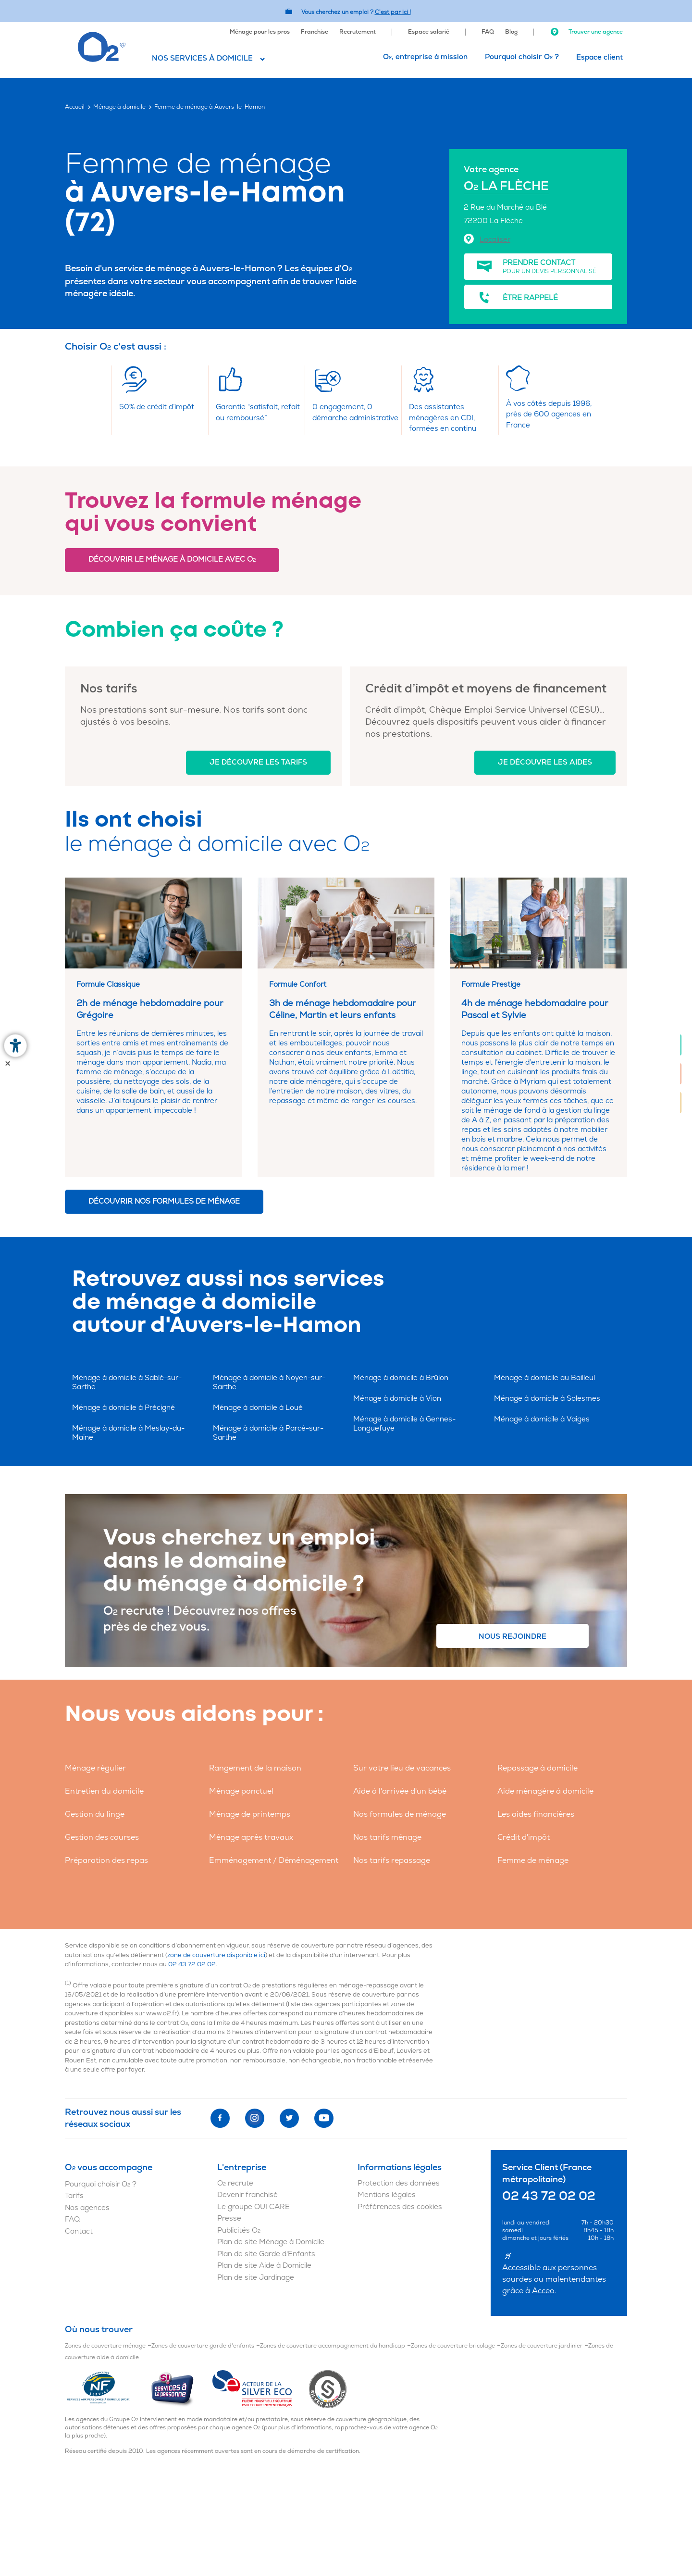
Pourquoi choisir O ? (522, 57)
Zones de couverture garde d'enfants (202, 2346)
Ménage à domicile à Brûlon (400, 1377)
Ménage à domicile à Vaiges (542, 1419)
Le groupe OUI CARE (253, 2207)
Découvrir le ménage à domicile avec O (172, 559)
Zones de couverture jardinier (541, 2346)
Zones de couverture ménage (105, 2346)
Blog (511, 32)
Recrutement (357, 32)
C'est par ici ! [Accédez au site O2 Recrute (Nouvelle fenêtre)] (393, 12)
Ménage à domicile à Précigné (123, 1407)
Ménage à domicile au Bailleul (544, 1377)
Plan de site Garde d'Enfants (266, 2254)
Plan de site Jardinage (255, 2277)
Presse (229, 2218)
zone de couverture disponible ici (216, 1955)
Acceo (543, 2291)
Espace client (599, 57)
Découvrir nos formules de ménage (164, 1201)
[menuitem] (260, 31)
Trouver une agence (586, 32)
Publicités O (238, 2230)
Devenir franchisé (247, 2194)
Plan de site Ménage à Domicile (270, 2242)
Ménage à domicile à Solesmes (547, 1398)
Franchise (314, 32)
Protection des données (399, 2183)
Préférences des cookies (400, 2207)
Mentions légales (387, 2194)
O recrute (235, 2183)
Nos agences (87, 2207)
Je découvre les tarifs (258, 762)
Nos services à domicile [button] (202, 58)
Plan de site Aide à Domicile (264, 2265)
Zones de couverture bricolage (453, 2346)
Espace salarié (428, 32)
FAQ (488, 32)
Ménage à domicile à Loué (258, 1407)
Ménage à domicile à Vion (397, 1398)
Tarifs (74, 2195)
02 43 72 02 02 (192, 1964)
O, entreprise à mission (425, 57)
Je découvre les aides (545, 762)
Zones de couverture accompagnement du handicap (332, 2346)
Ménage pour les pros (260, 32)
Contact (79, 2231)
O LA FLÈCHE (506, 186)
